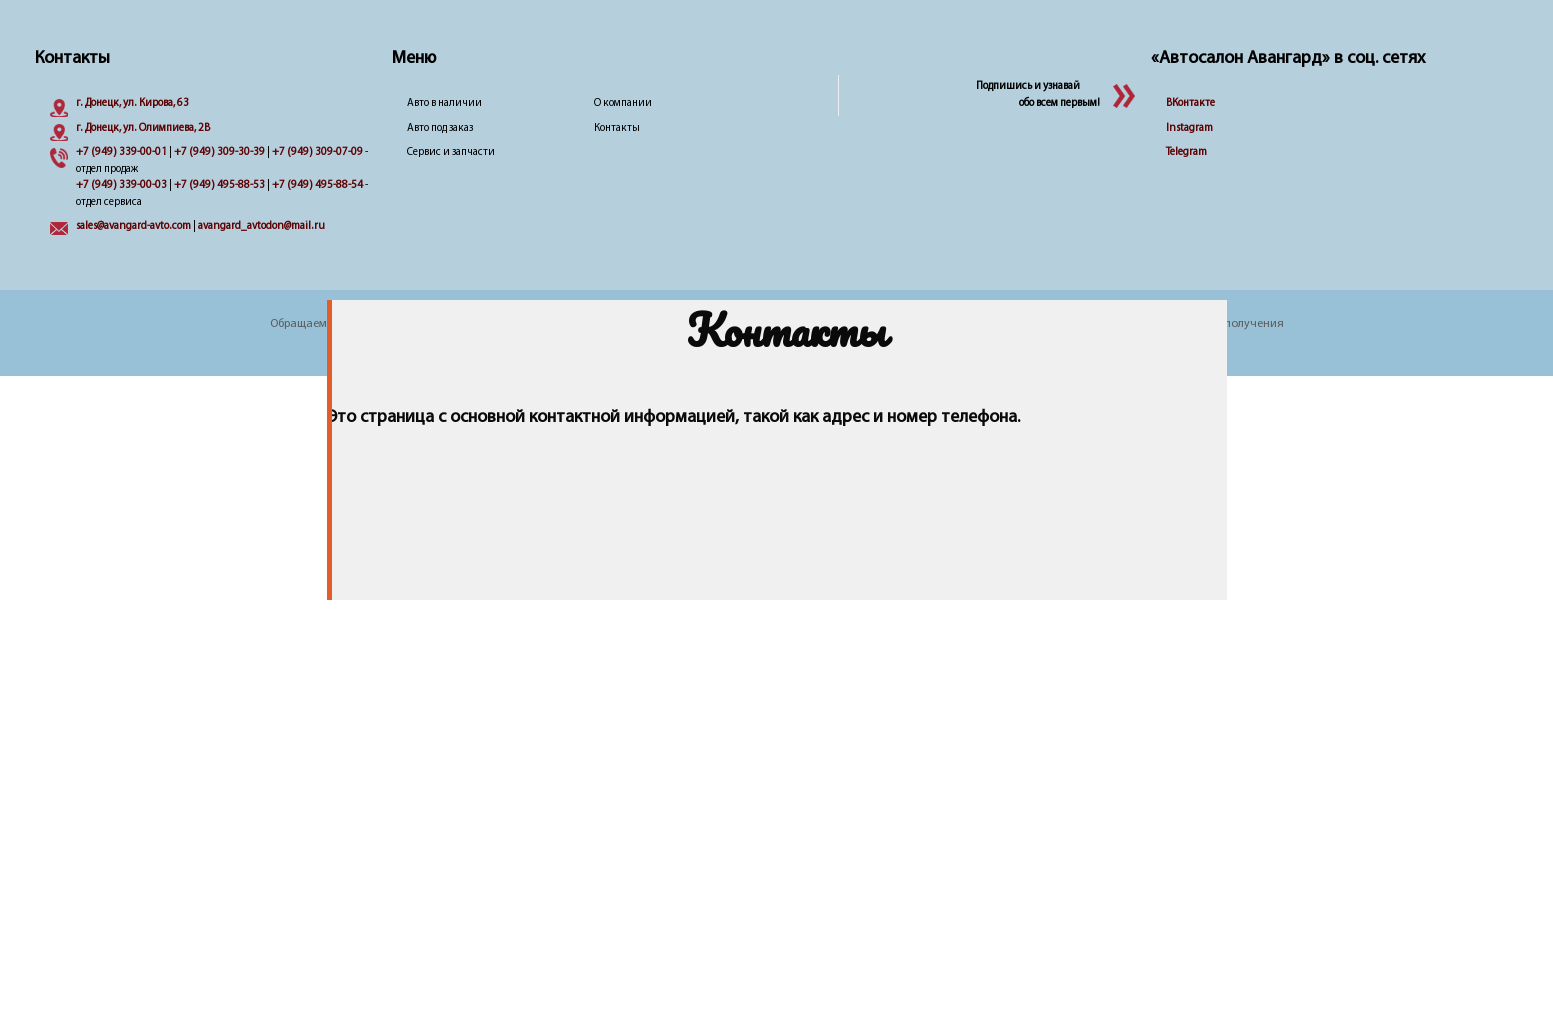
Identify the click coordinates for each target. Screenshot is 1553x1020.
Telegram (1186, 152)
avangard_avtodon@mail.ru (261, 226)
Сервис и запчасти (451, 152)
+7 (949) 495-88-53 (219, 185)
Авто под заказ (440, 128)
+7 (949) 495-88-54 (317, 185)
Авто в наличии (444, 103)
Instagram (1189, 128)
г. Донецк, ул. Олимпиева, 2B (143, 128)
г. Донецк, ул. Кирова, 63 (132, 103)
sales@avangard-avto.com (133, 226)
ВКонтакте (1190, 103)
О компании (623, 103)
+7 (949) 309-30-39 (219, 152)
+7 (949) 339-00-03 (121, 185)
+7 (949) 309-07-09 (317, 152)
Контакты (617, 128)
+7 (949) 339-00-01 (121, 152)
